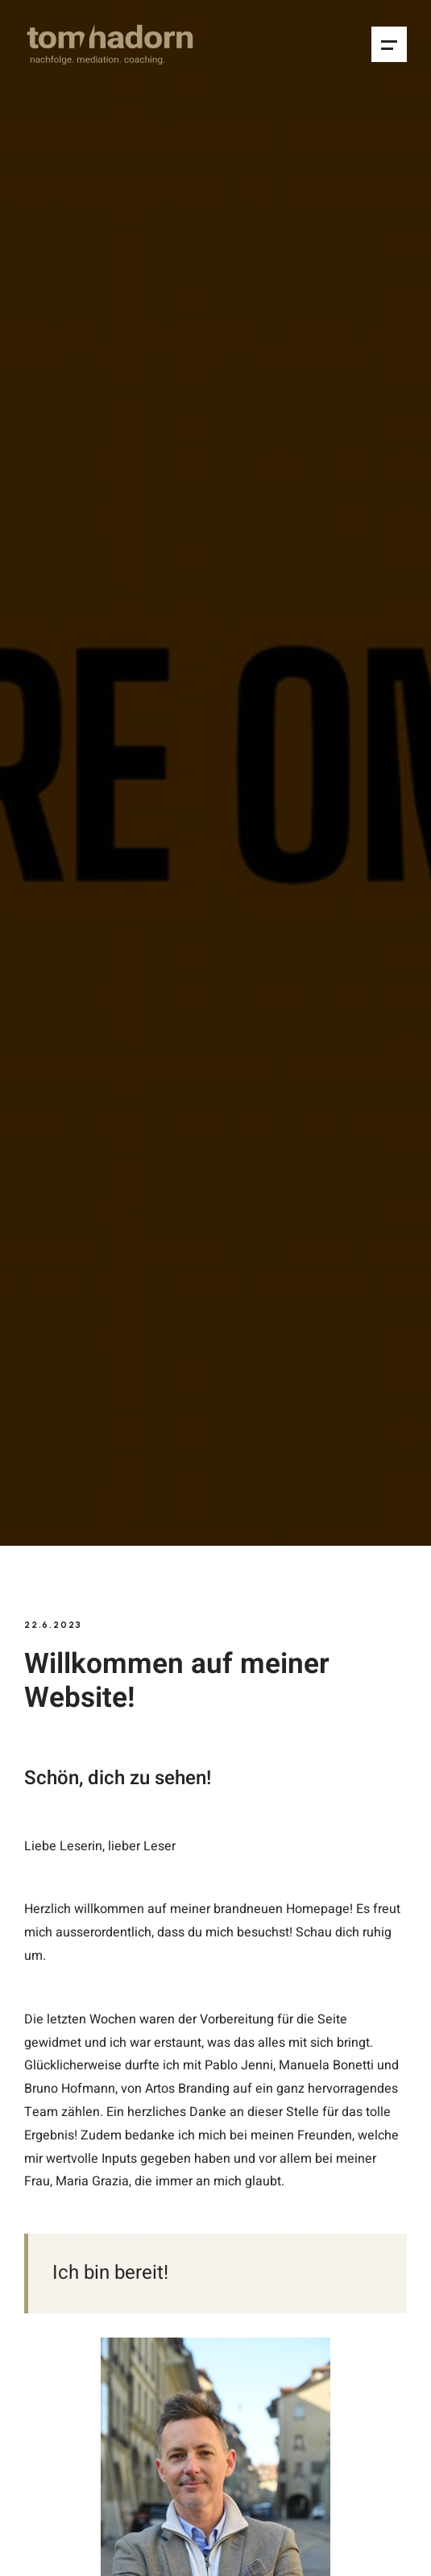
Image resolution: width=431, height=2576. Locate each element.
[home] (110, 44)
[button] (389, 44)
